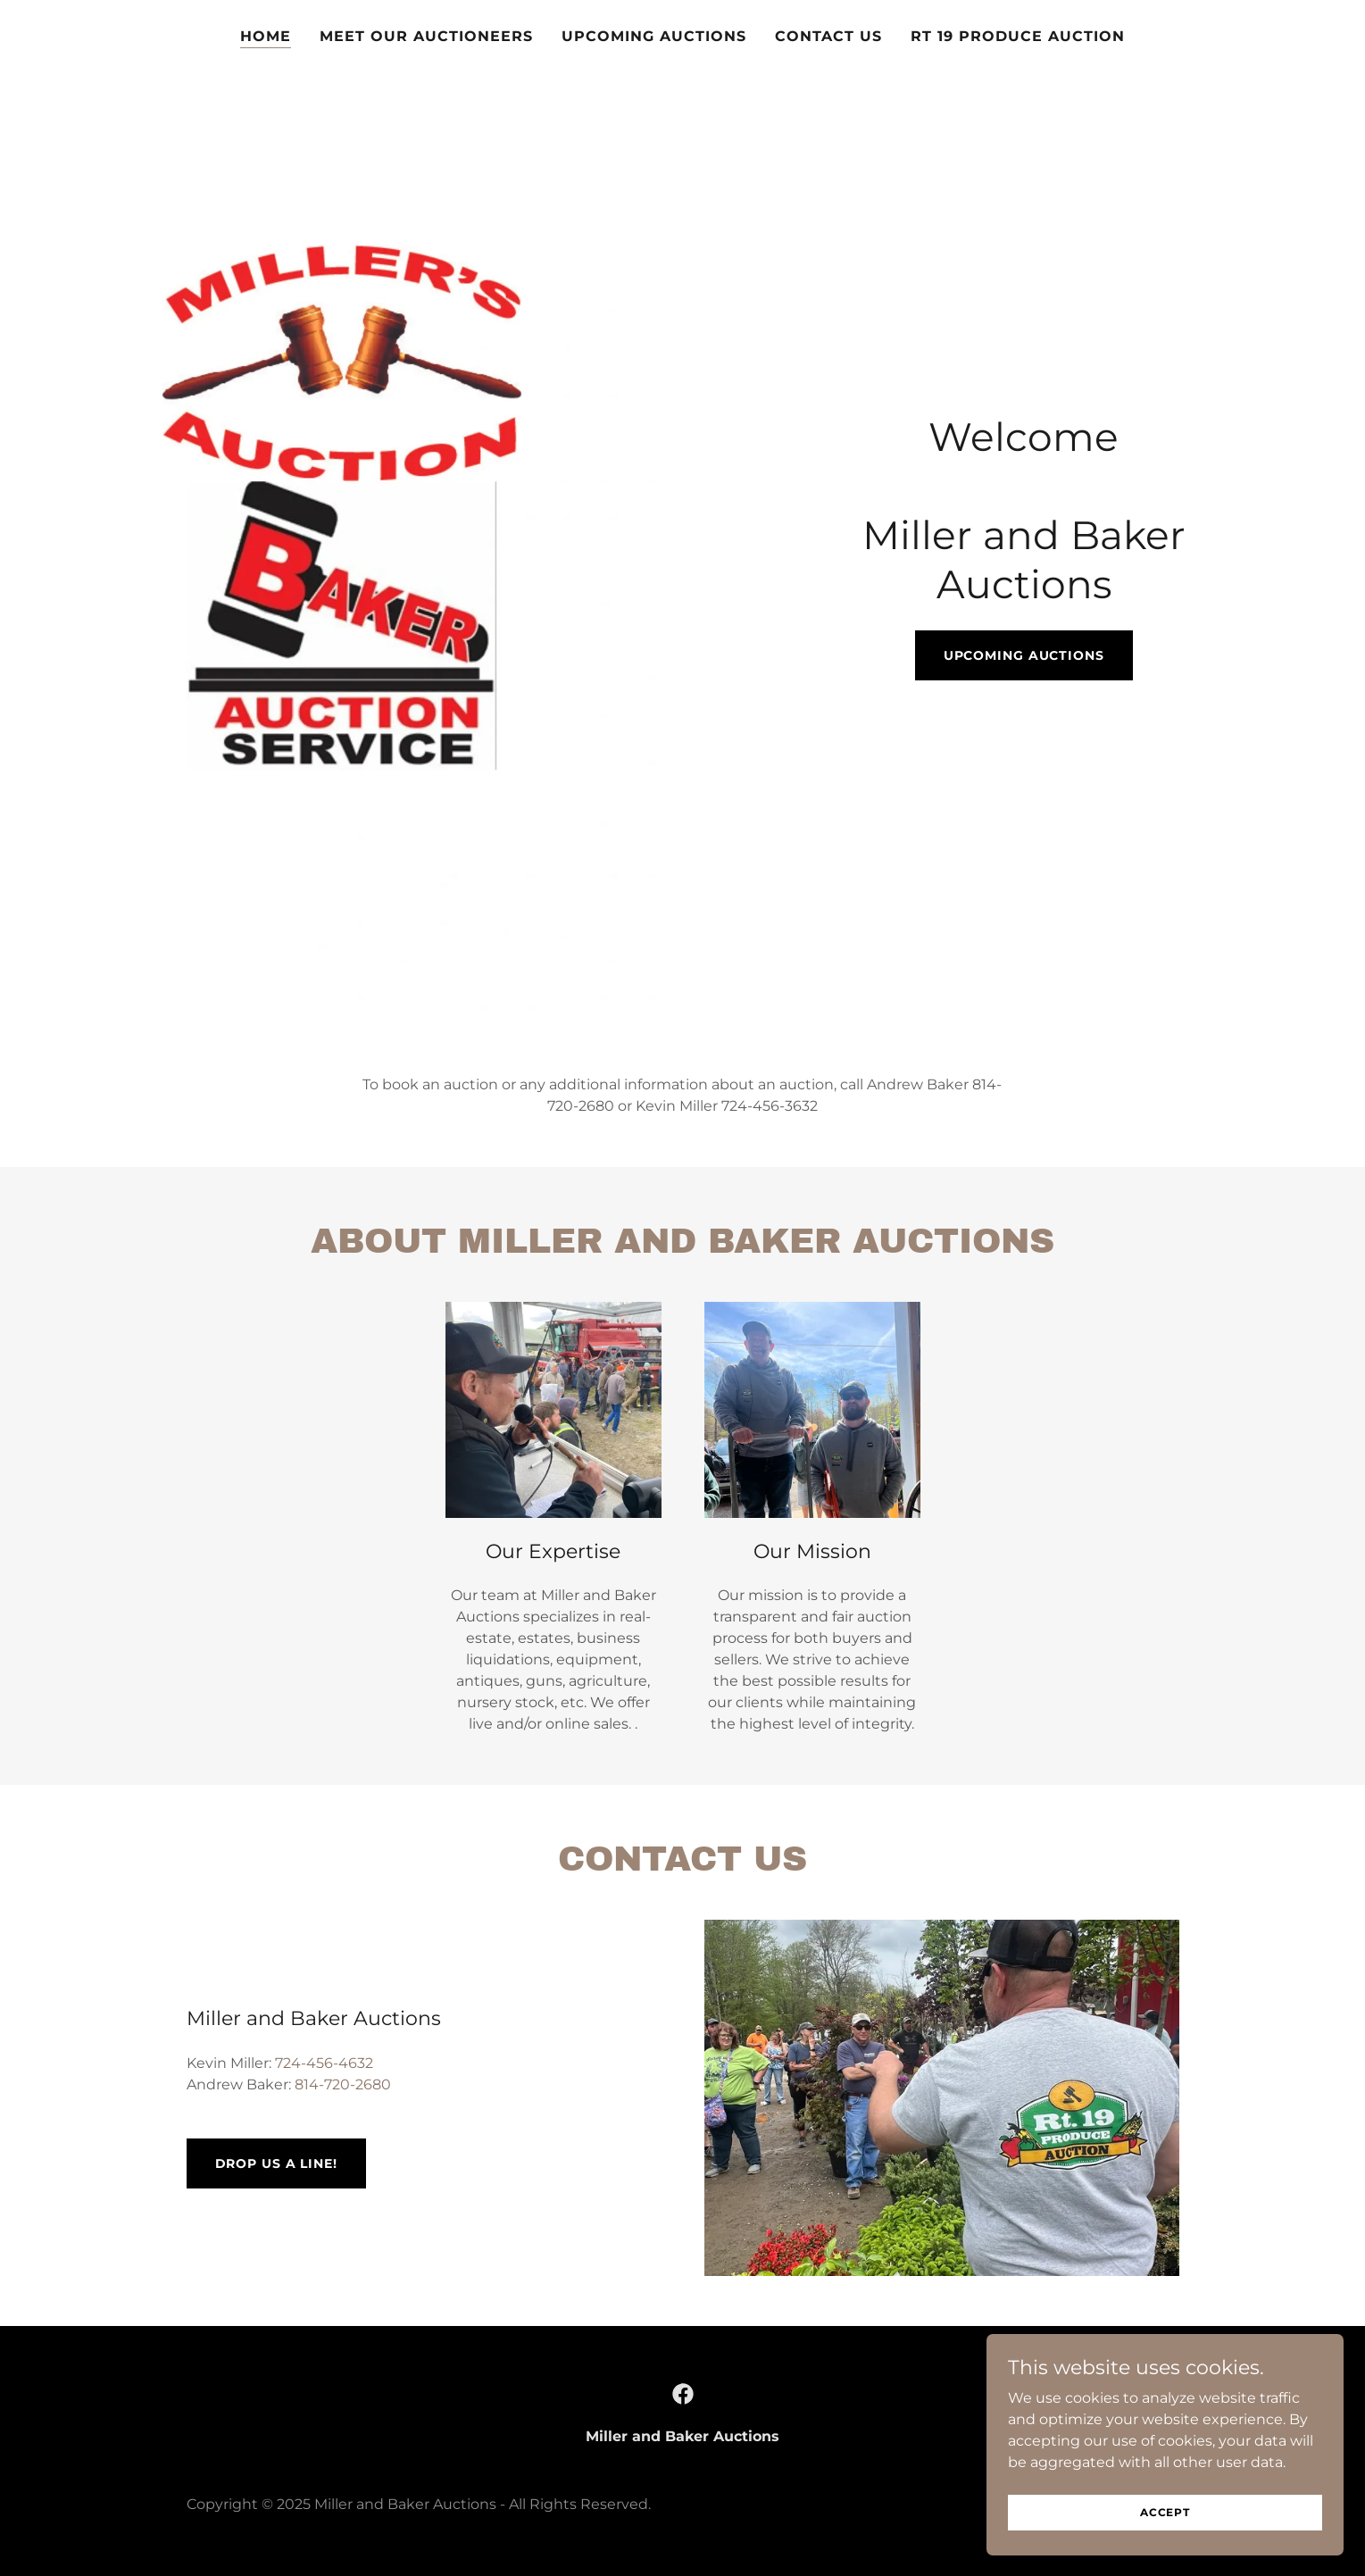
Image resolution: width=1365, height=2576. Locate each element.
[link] (683, 2394)
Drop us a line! (276, 2163)
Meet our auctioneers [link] (426, 36)
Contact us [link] (828, 36)
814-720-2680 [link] (343, 2084)
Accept (1165, 2512)
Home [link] (265, 36)
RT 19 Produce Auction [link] (1018, 36)
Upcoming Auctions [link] (654, 36)
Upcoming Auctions (1024, 655)
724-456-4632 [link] (324, 2063)
